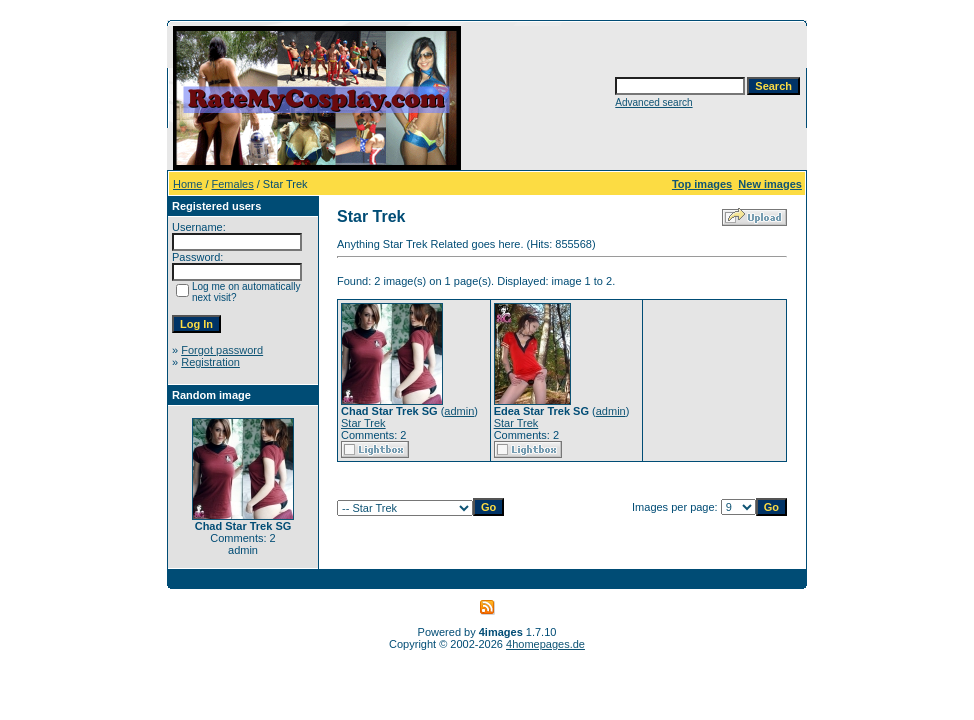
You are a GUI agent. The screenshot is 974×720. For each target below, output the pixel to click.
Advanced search (653, 102)
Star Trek (363, 423)
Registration (210, 362)
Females (233, 184)
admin (459, 411)
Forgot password (222, 350)
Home (187, 184)
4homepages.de (545, 644)
